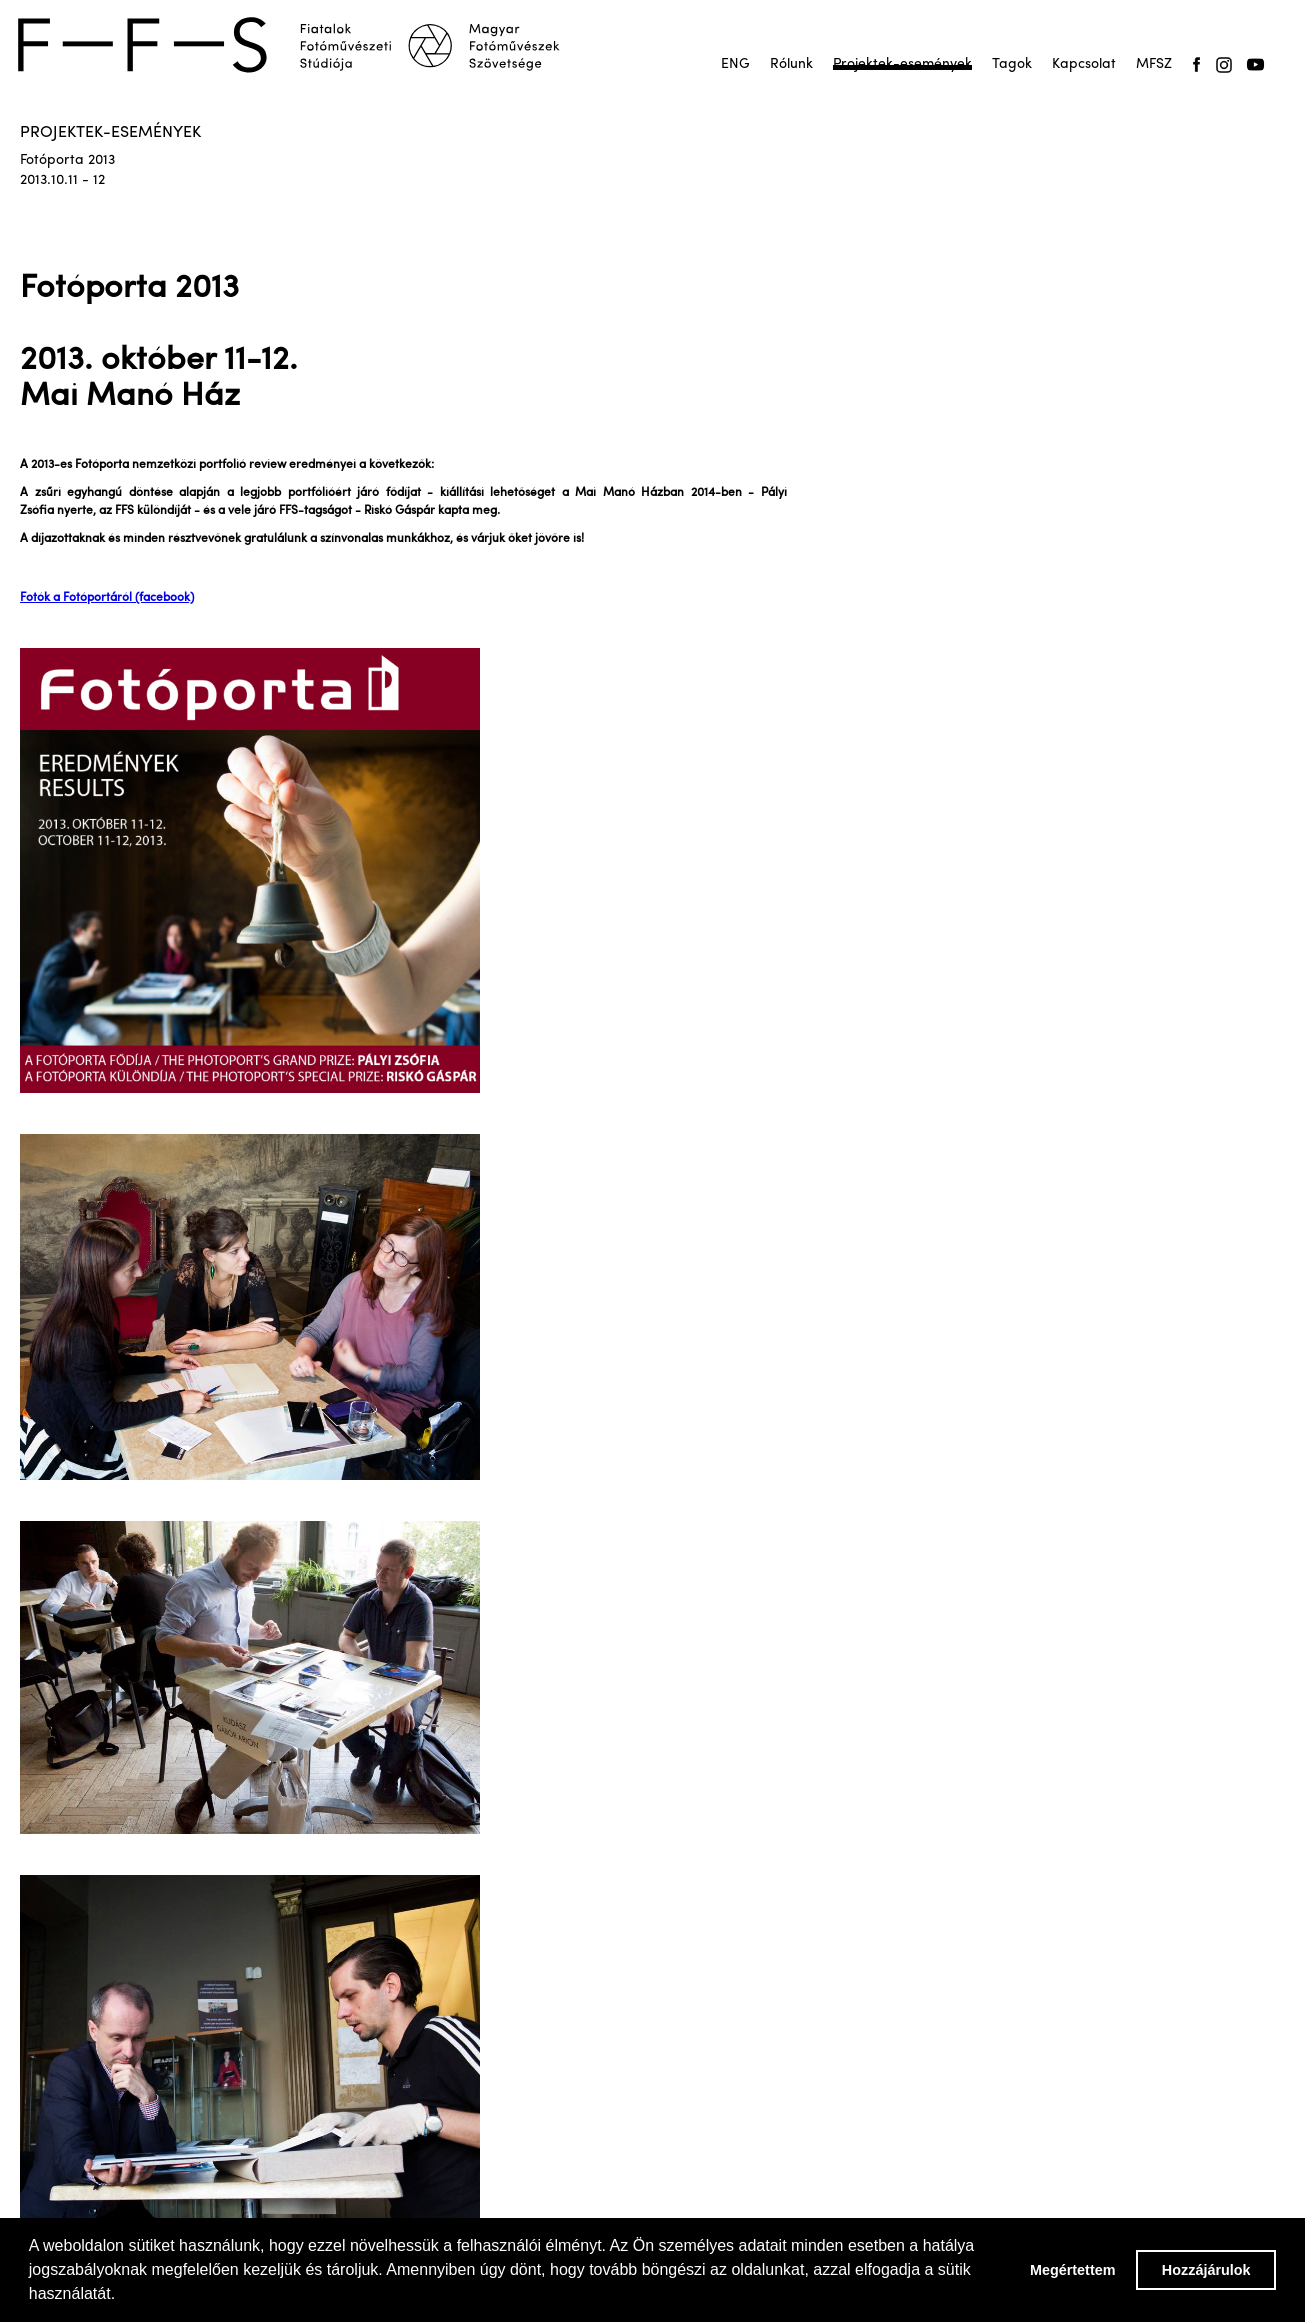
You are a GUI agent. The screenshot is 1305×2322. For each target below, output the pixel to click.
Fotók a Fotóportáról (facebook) (107, 598)
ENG (735, 64)
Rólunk (791, 64)
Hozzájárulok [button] (1206, 2270)
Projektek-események (902, 64)
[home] (302, 45)
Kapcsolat (1084, 64)
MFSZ (1154, 64)
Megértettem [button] (1073, 2270)
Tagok (1012, 64)
